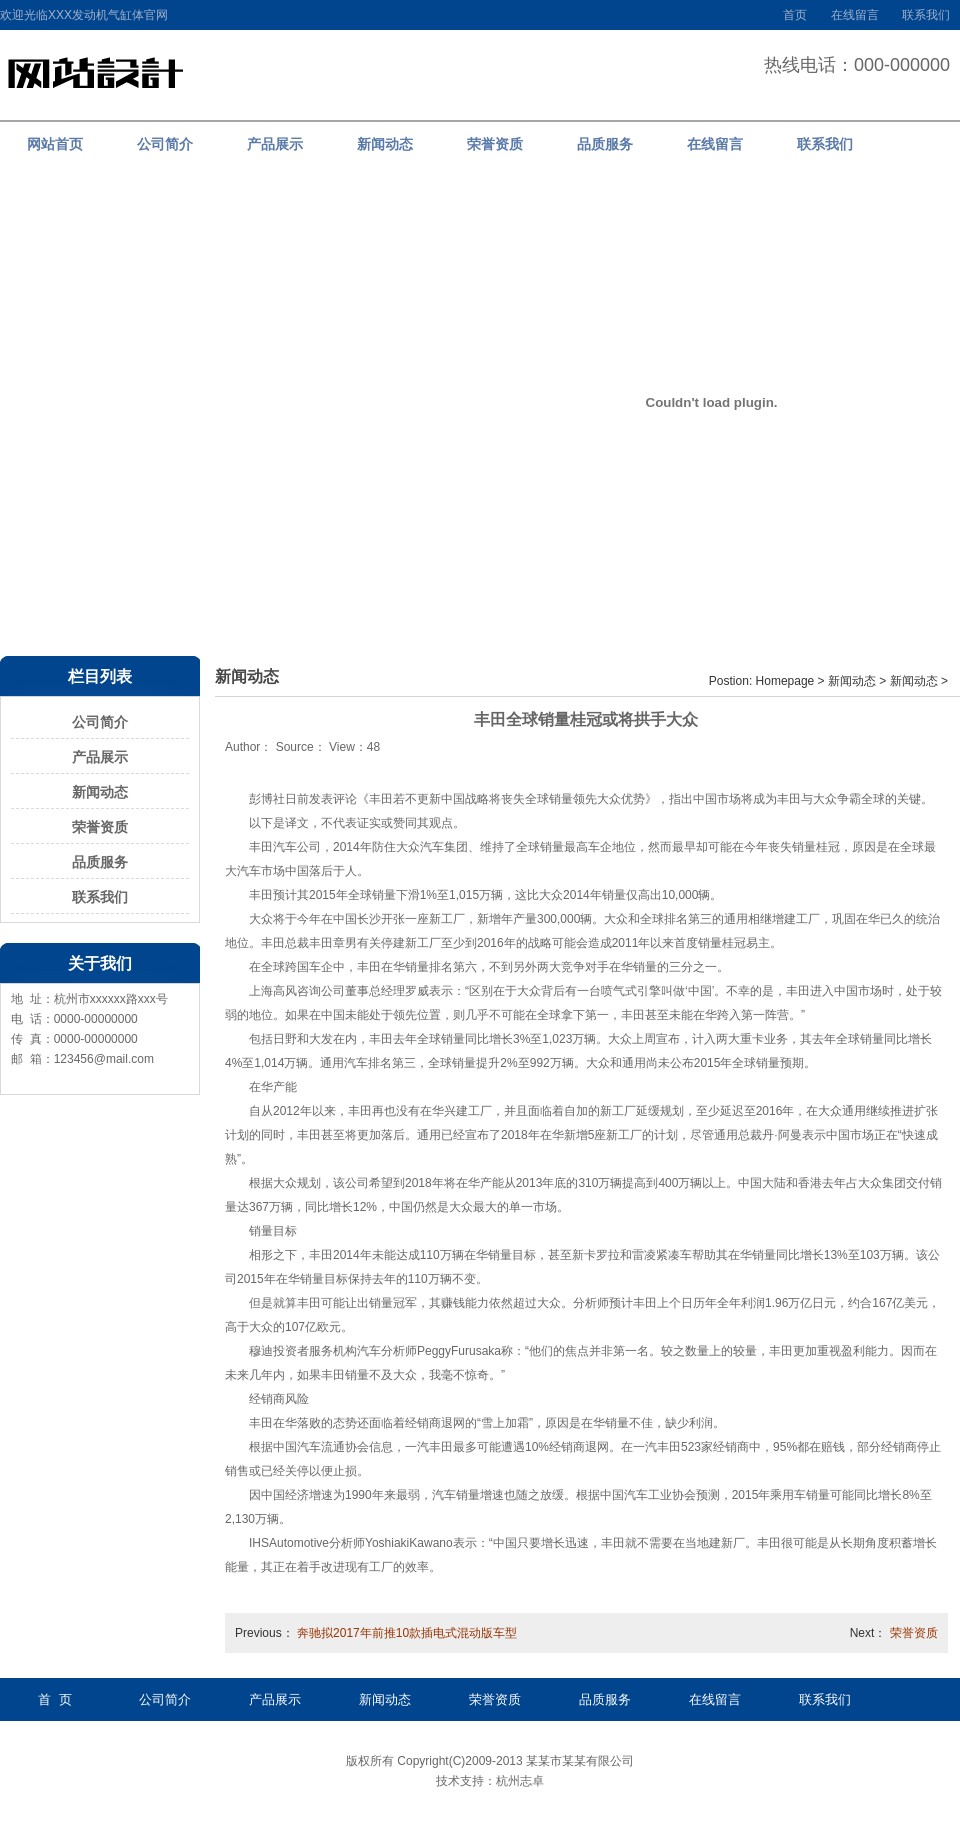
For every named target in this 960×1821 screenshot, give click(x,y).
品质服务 (100, 862)
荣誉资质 (100, 827)
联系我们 (926, 15)
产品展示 (100, 757)
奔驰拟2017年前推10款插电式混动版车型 (407, 1633)
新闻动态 (100, 792)
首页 (795, 15)
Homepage (785, 681)
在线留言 (855, 15)
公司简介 (100, 722)
